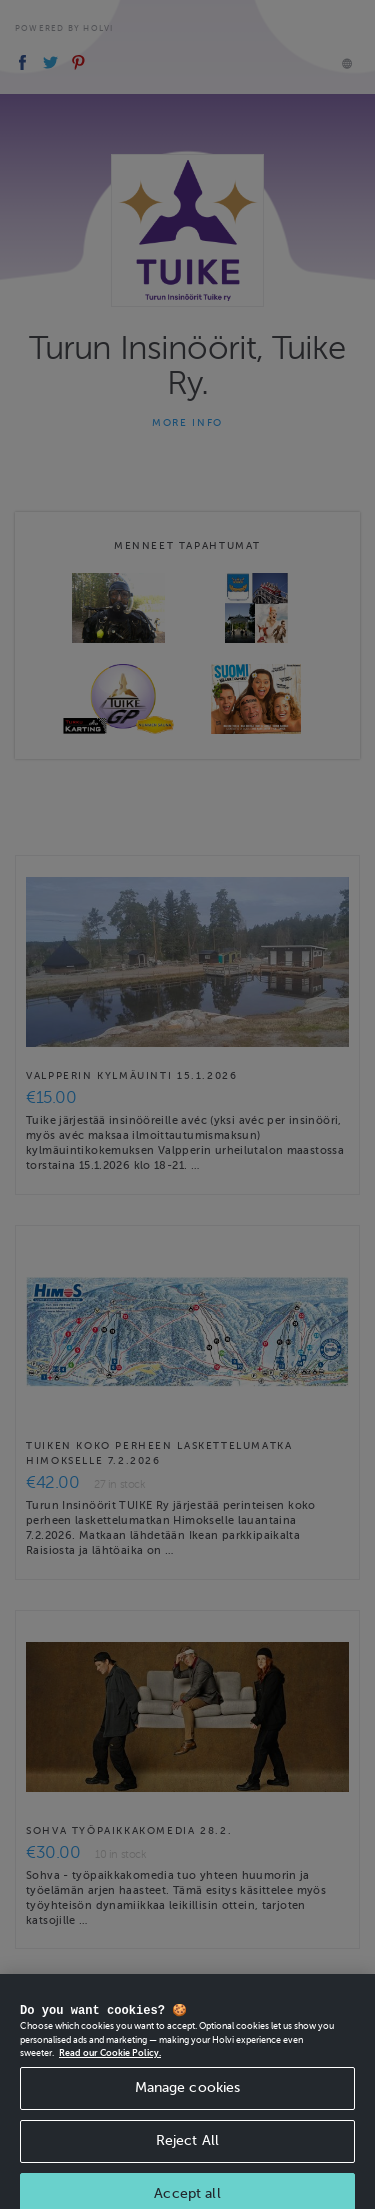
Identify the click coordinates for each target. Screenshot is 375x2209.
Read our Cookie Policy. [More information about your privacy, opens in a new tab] (110, 2063)
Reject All (187, 2149)
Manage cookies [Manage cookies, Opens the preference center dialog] (188, 2096)
